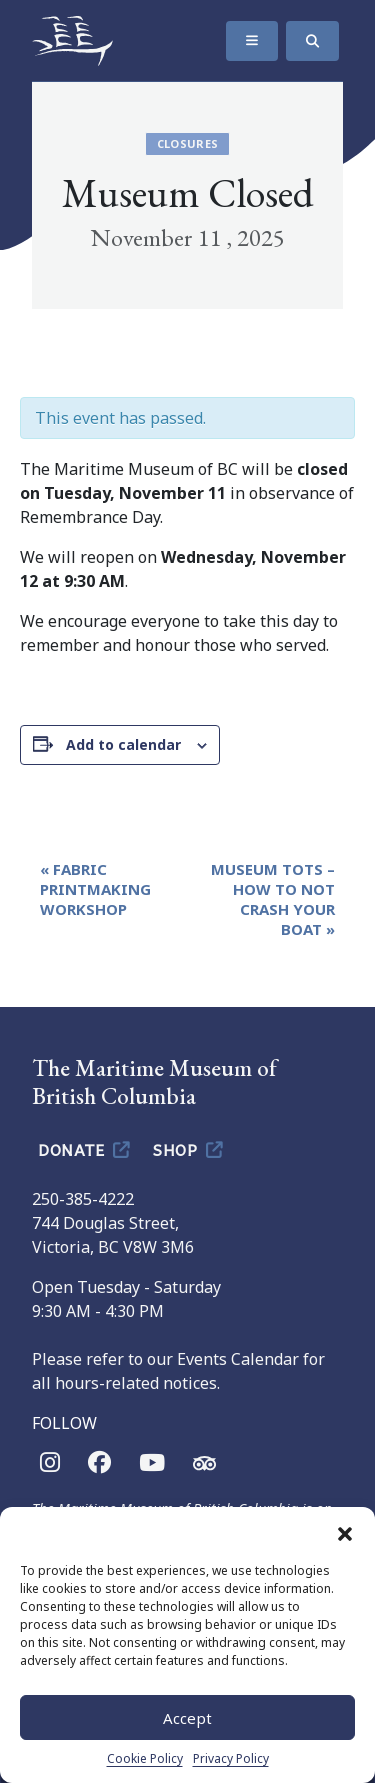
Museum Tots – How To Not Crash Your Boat (273, 899)
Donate (85, 1149)
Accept (187, 1718)
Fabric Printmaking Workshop (95, 889)
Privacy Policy (231, 1758)
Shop (189, 1149)
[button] (345, 1532)
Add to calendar (123, 744)
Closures (188, 143)
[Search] (312, 41)
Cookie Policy (145, 1758)
